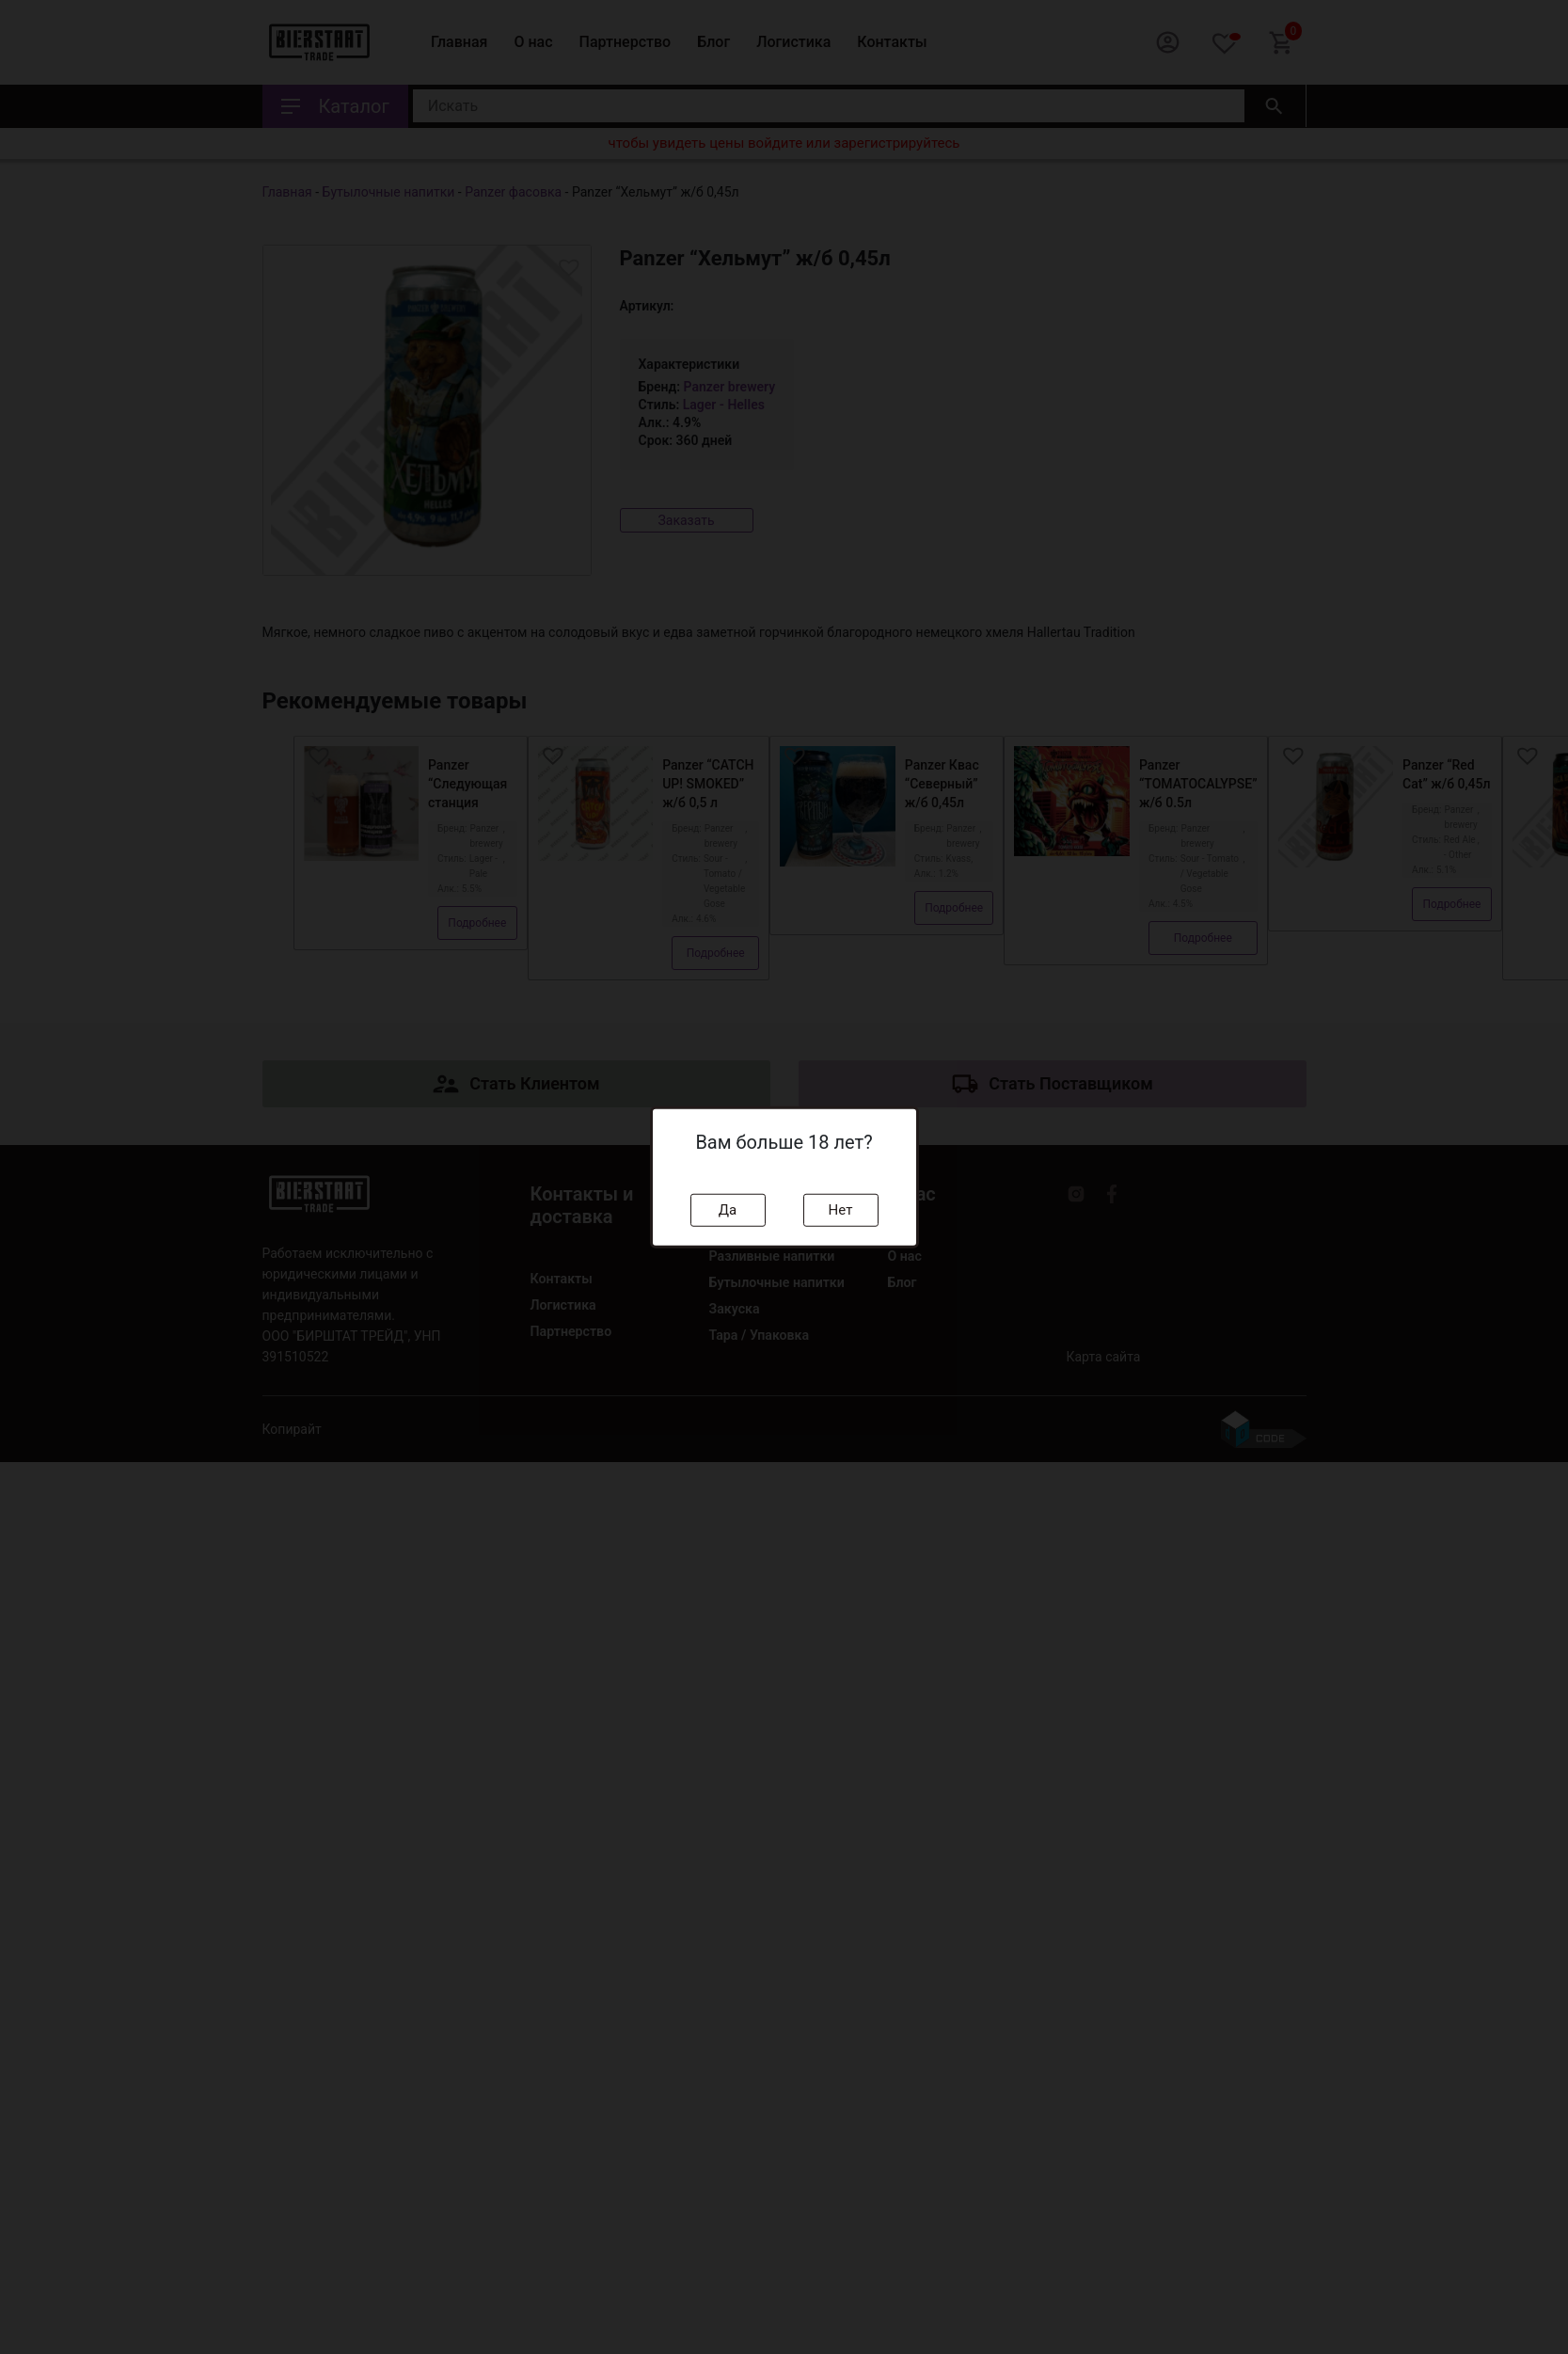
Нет (841, 1209)
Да (727, 1209)
